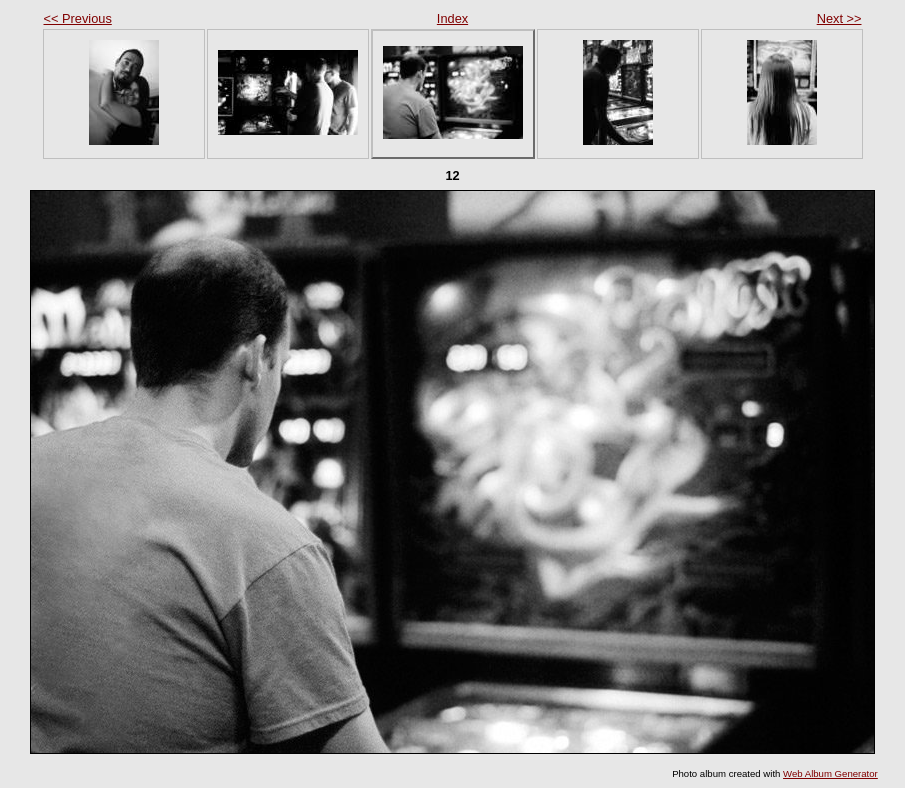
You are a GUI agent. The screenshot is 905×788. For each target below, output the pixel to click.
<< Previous (78, 18)
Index (452, 18)
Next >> (839, 18)
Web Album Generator (830, 773)
